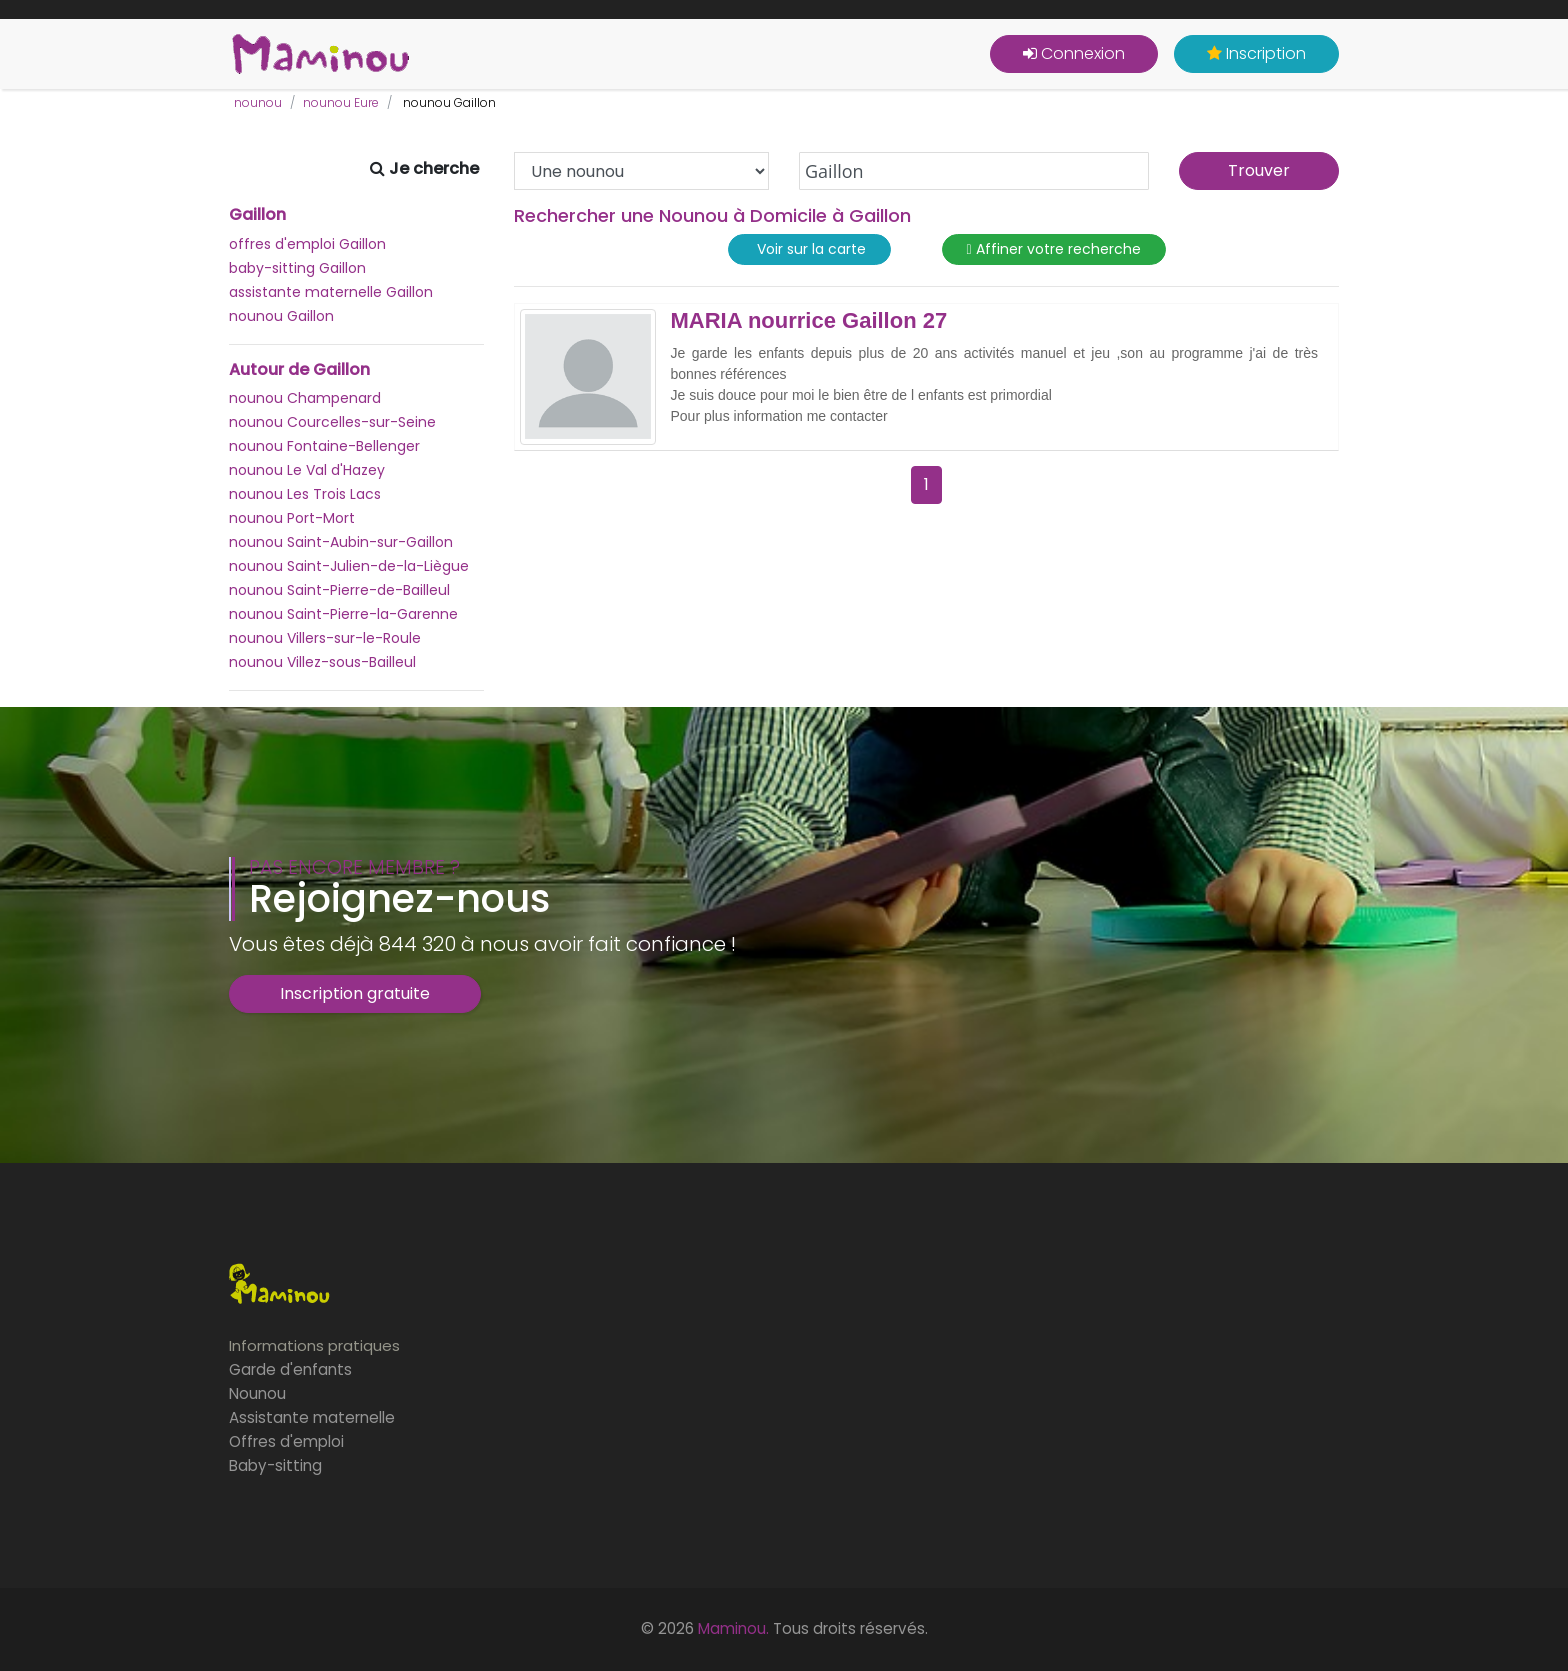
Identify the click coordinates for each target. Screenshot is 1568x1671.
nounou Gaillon (281, 316)
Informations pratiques (314, 1345)
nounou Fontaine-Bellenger (324, 446)
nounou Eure (341, 102)
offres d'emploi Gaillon (307, 244)
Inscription (1256, 53)
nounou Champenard (305, 398)
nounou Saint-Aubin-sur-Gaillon (341, 542)
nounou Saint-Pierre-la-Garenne (343, 614)
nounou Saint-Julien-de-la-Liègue (349, 566)
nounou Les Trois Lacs (305, 494)
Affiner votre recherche (1054, 249)
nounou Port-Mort (292, 518)
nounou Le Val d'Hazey (307, 470)
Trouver (1259, 170)
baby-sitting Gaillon (297, 268)
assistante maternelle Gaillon (331, 292)
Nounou (257, 1393)
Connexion (1074, 53)
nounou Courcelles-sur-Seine (332, 422)
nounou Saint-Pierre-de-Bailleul (339, 590)
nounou (258, 102)
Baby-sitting (275, 1465)
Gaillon (257, 215)
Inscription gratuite (355, 993)
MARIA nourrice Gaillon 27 (809, 321)
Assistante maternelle (312, 1417)
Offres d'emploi (286, 1441)
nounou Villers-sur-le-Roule (325, 638)
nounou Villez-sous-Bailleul (322, 662)
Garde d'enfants (290, 1369)
